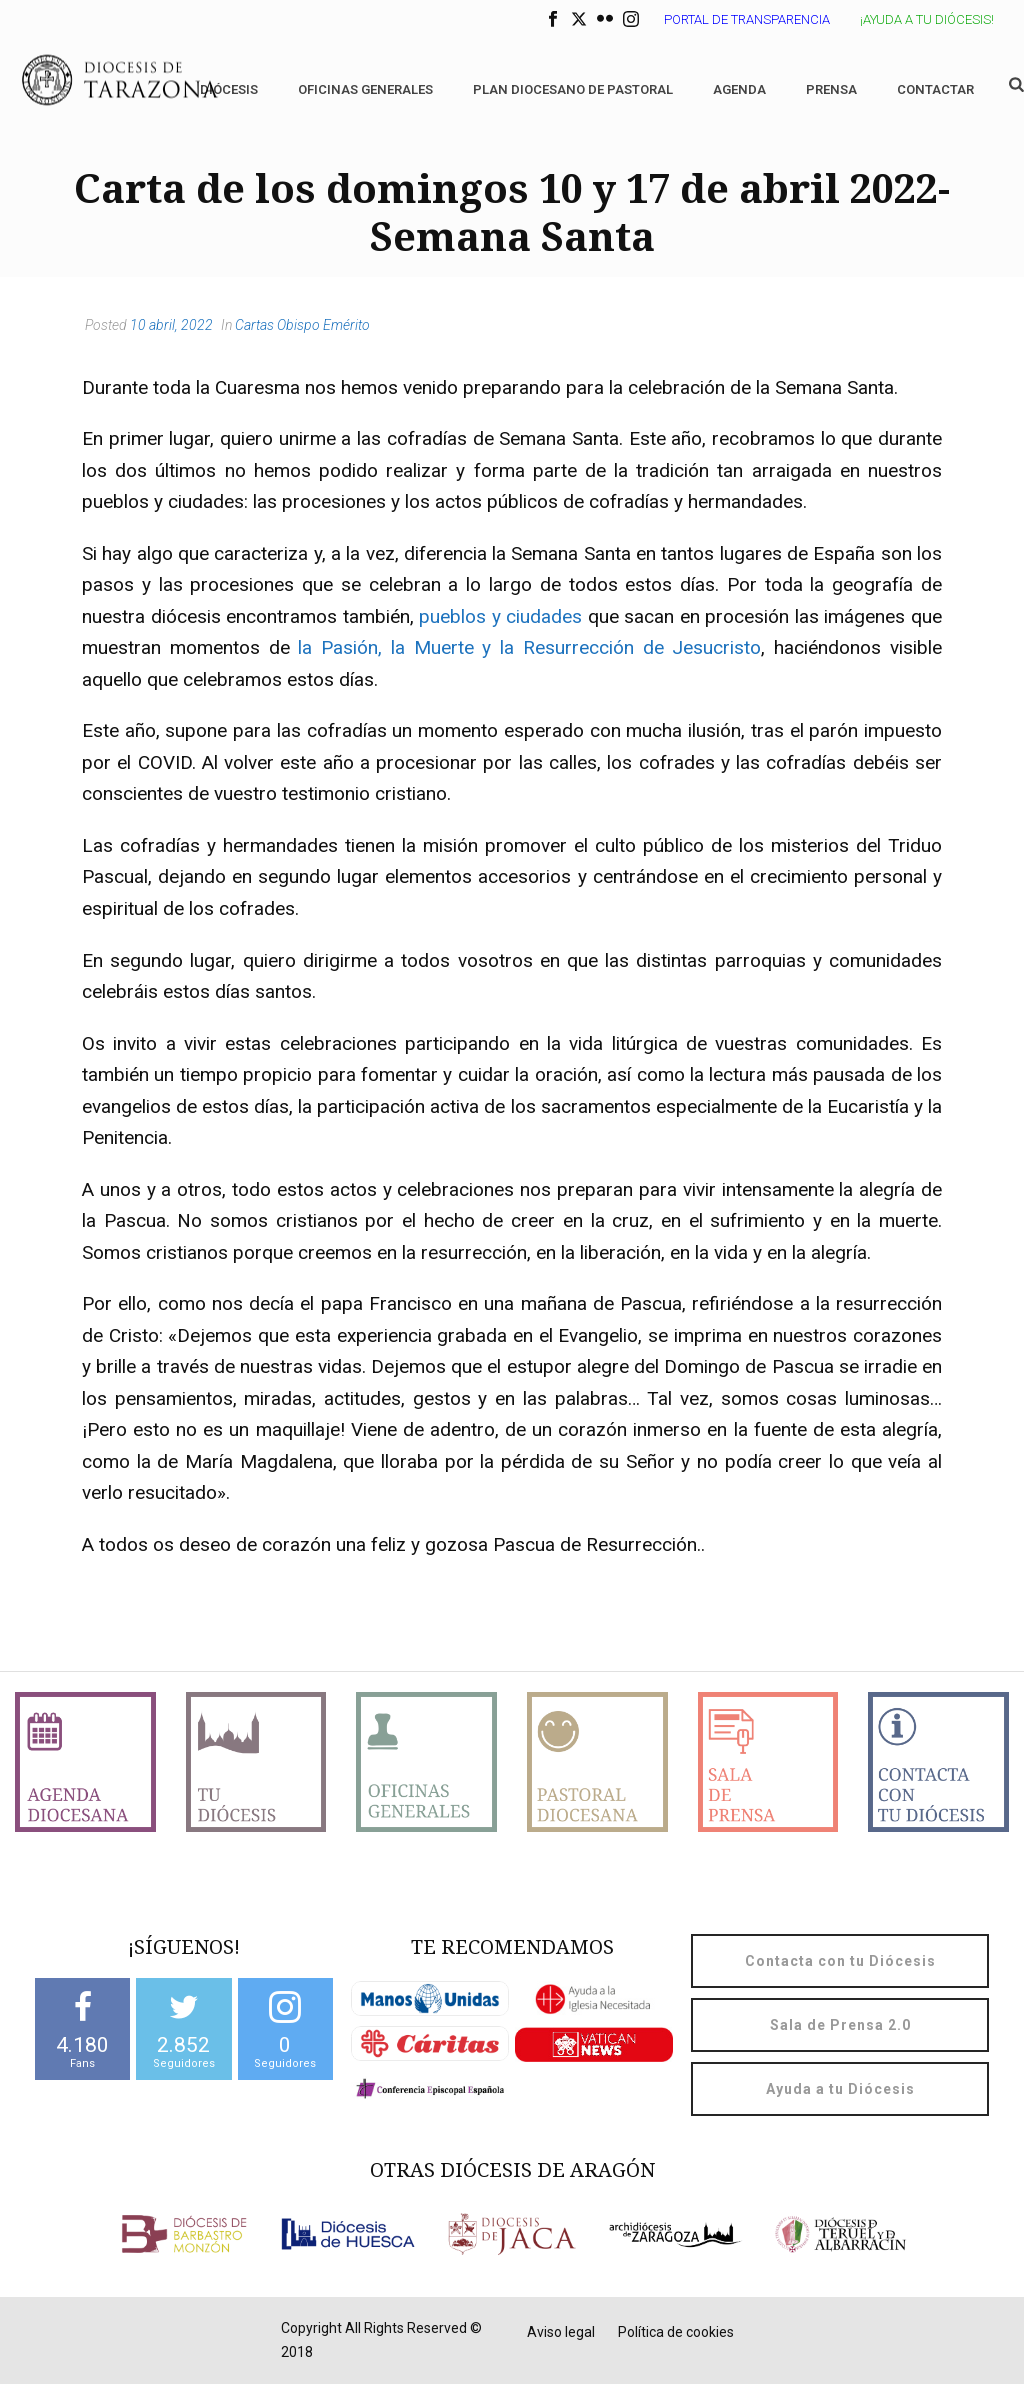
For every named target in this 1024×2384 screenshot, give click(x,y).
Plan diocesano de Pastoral (573, 89)
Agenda (739, 89)
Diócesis (229, 89)
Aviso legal (561, 2332)
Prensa (831, 89)
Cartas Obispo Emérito (302, 325)
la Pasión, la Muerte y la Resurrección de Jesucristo (529, 647)
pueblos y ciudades (500, 616)
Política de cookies (676, 2332)
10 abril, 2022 (171, 325)
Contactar (935, 89)
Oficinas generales (365, 89)
